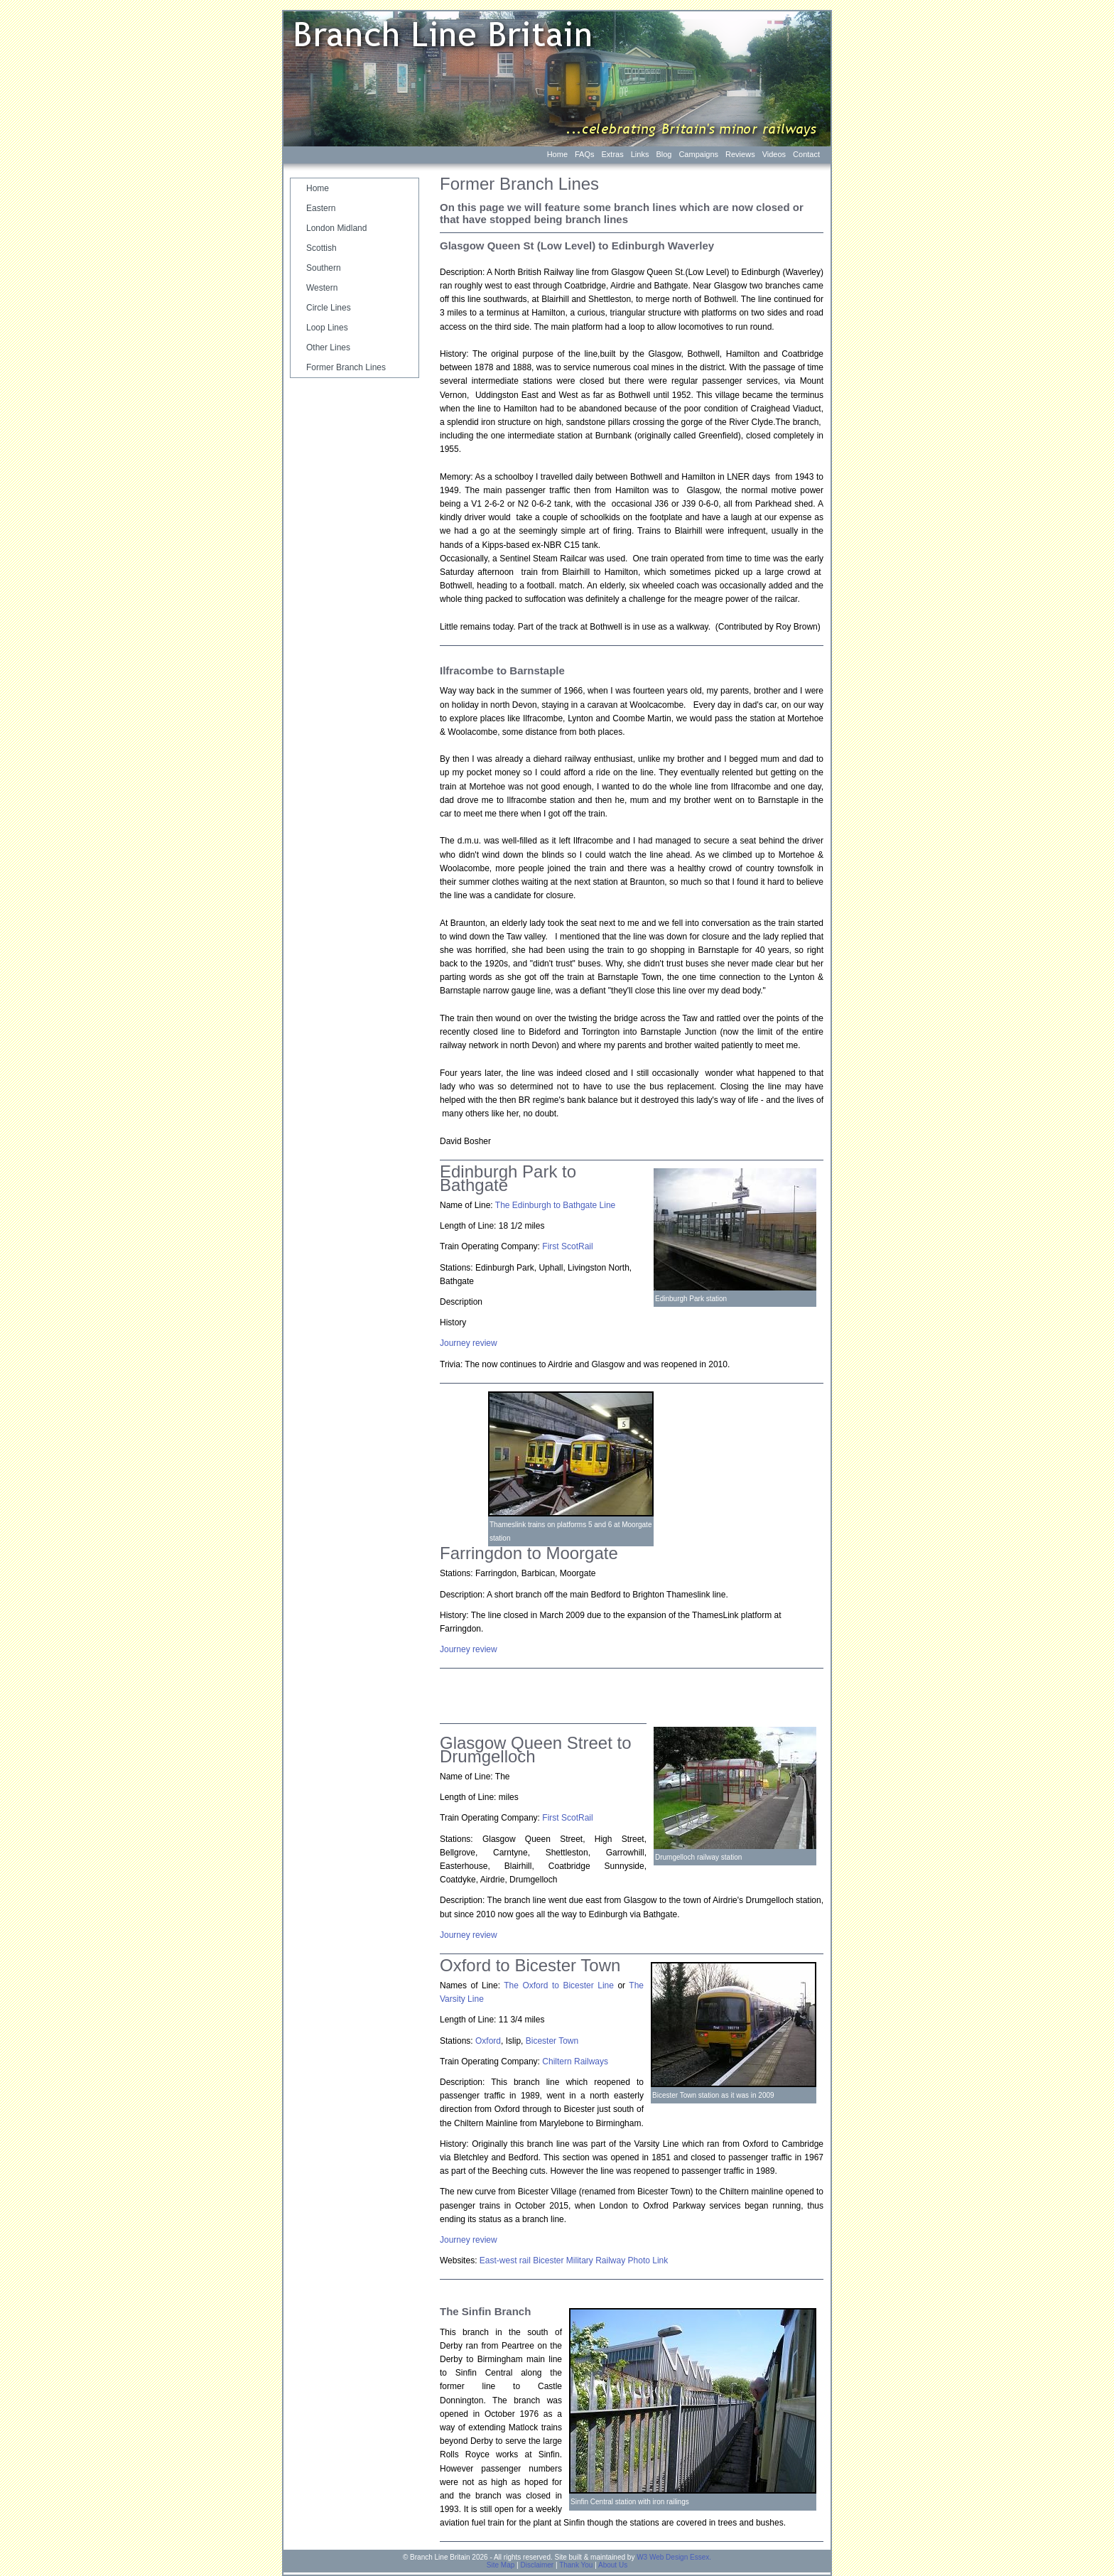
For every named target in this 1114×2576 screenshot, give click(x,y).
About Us (612, 2565)
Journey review (468, 1649)
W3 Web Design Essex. (674, 2557)
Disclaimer (536, 2565)
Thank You (576, 2565)
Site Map (500, 2565)
